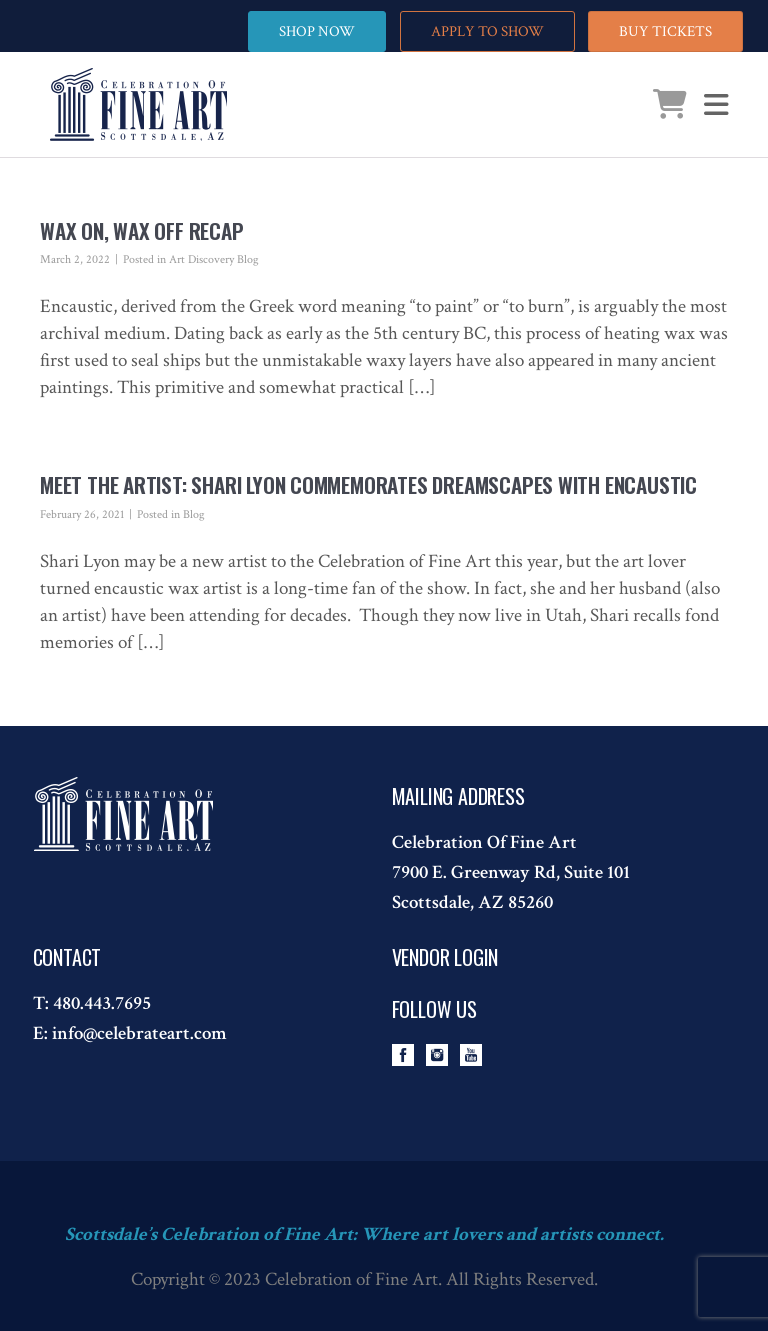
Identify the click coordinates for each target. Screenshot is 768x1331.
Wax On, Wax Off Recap (142, 230)
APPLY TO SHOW (487, 31)
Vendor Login (445, 957)
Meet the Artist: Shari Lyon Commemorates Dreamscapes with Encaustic (368, 484)
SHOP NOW (317, 31)
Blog (194, 514)
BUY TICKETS (665, 31)
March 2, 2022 (75, 259)
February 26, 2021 (82, 514)
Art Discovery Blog (214, 259)
